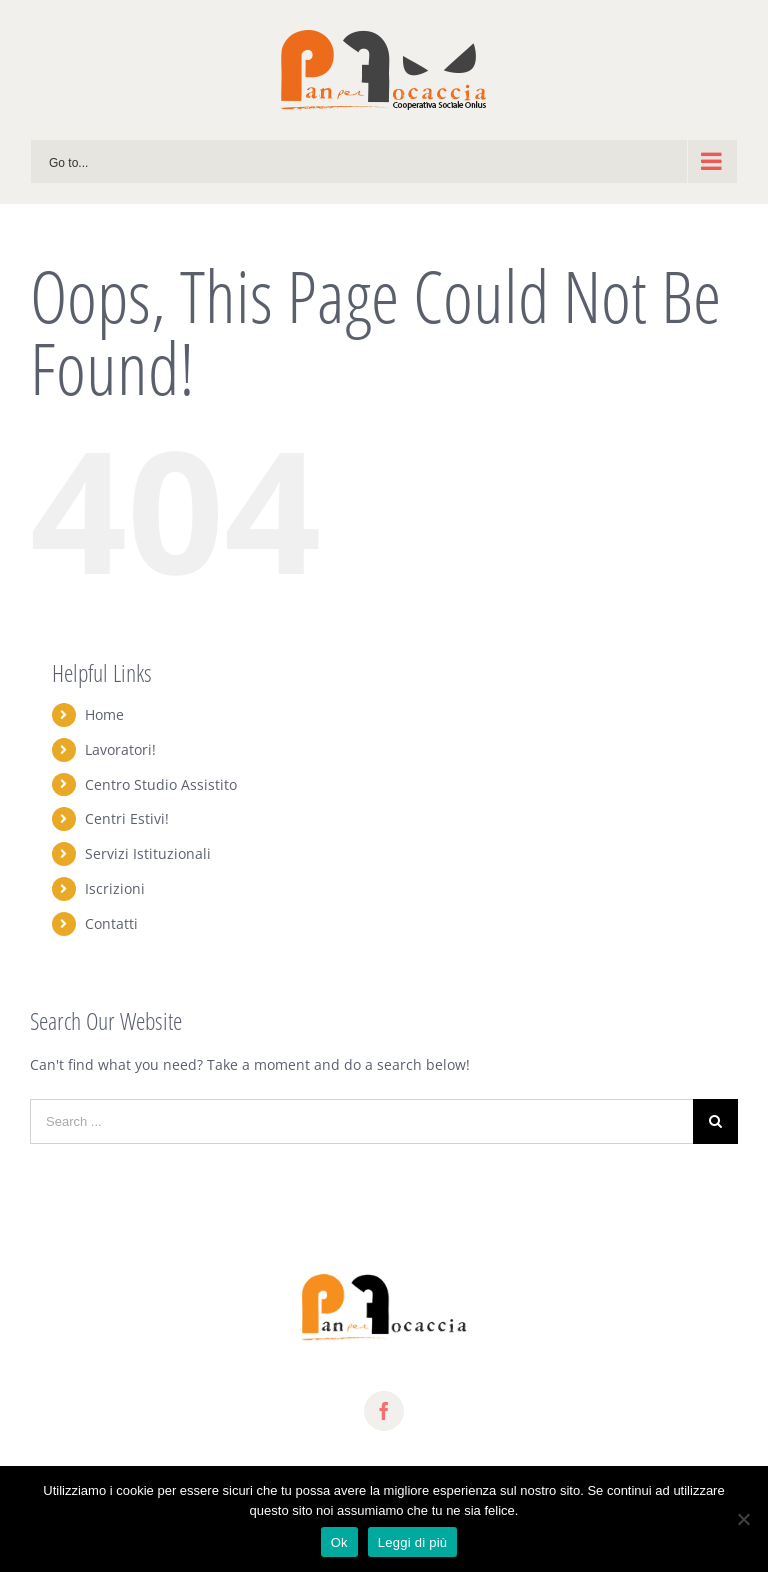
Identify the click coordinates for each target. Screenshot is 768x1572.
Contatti (111, 923)
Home (104, 714)
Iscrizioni (115, 888)
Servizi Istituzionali (148, 853)
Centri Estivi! (127, 818)
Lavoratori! (120, 749)
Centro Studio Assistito (161, 784)
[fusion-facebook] (384, 1411)
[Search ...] (361, 1121)
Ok (339, 1542)
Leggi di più (413, 1542)
